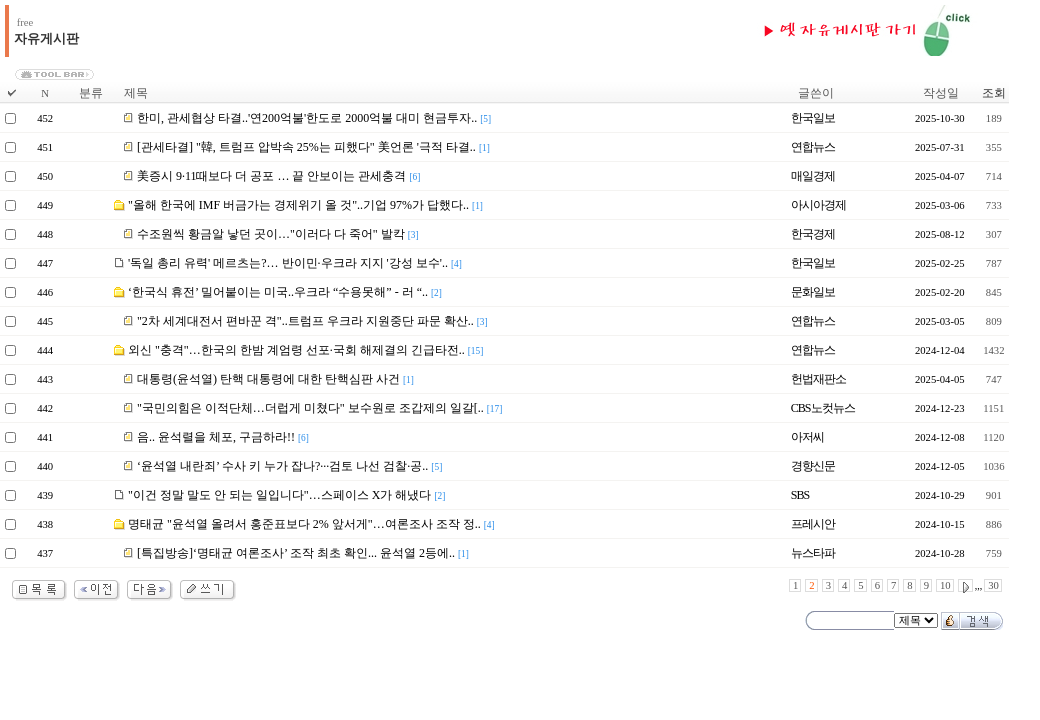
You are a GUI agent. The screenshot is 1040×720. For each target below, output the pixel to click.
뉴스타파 (813, 553)
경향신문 (813, 466)
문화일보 (813, 292)
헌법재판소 (818, 379)
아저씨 (807, 437)
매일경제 (813, 176)
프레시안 (813, 524)
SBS (800, 495)
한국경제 (813, 234)
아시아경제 (818, 205)
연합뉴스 (813, 147)
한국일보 (813, 118)
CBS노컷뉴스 (823, 408)
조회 (994, 93)
